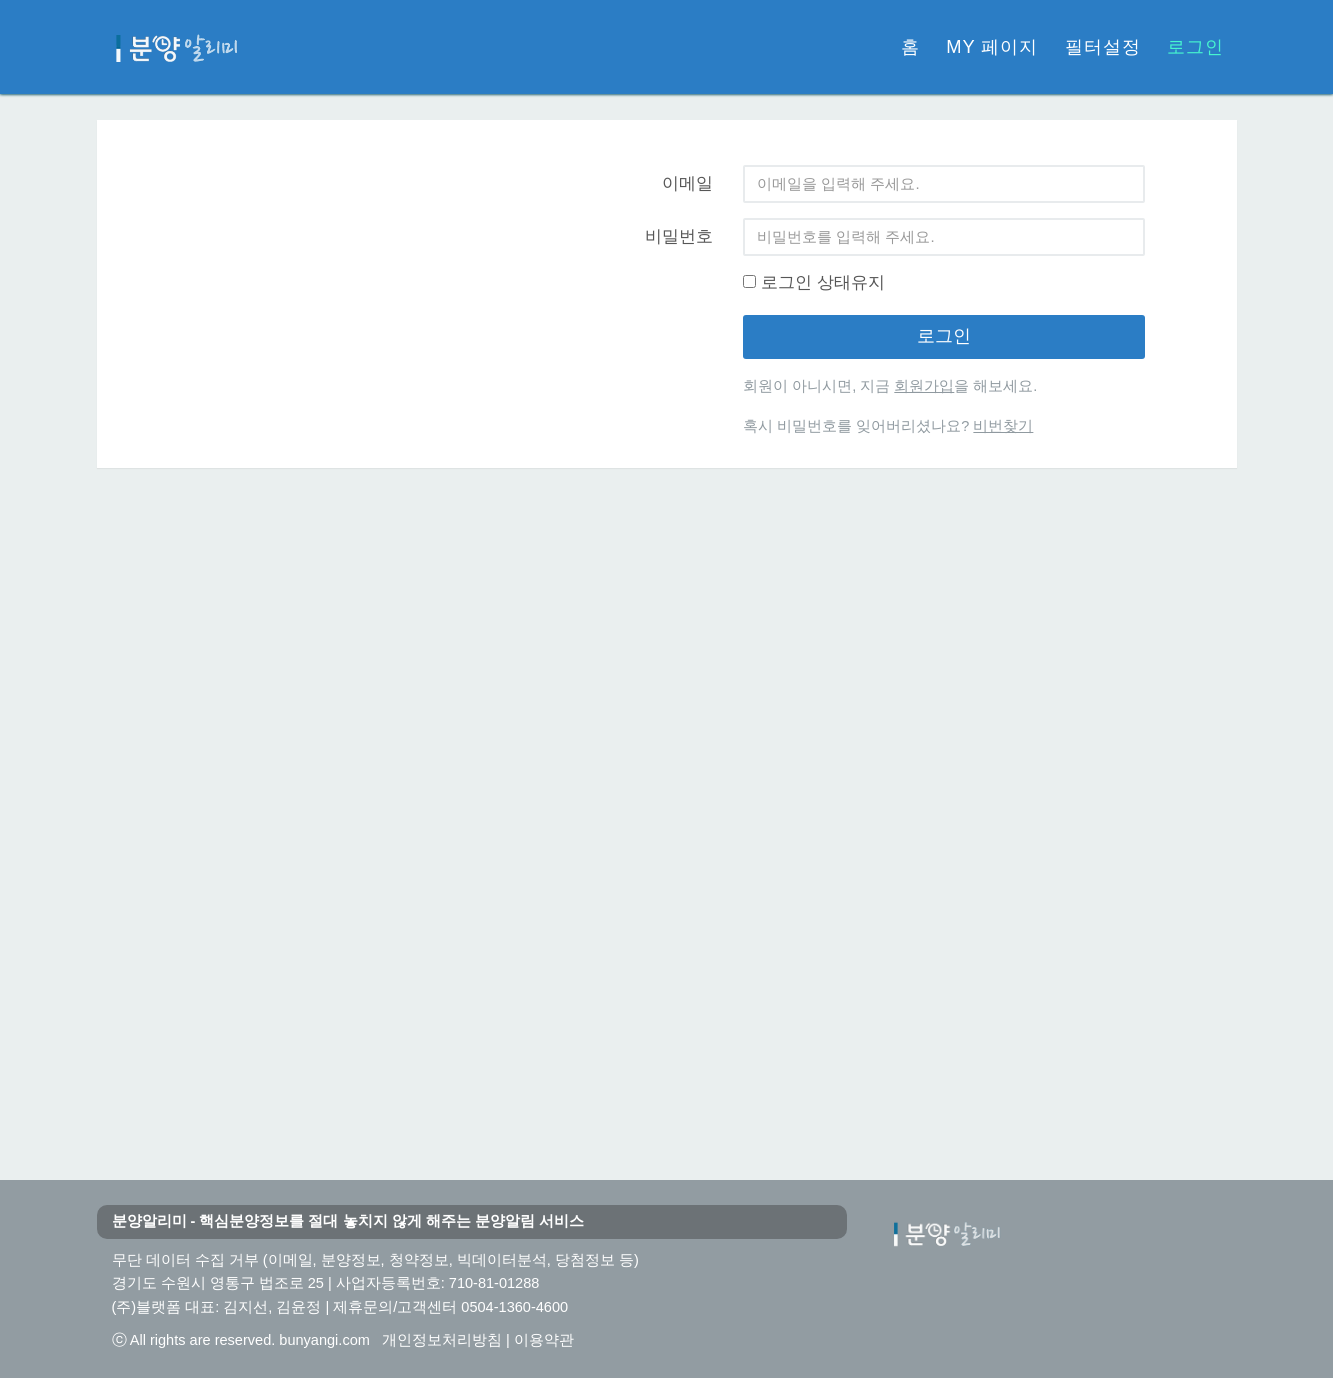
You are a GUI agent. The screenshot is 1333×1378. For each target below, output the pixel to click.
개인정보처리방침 (442, 1340)
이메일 (687, 183)
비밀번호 (679, 236)
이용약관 (544, 1340)
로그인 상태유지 (814, 282)
